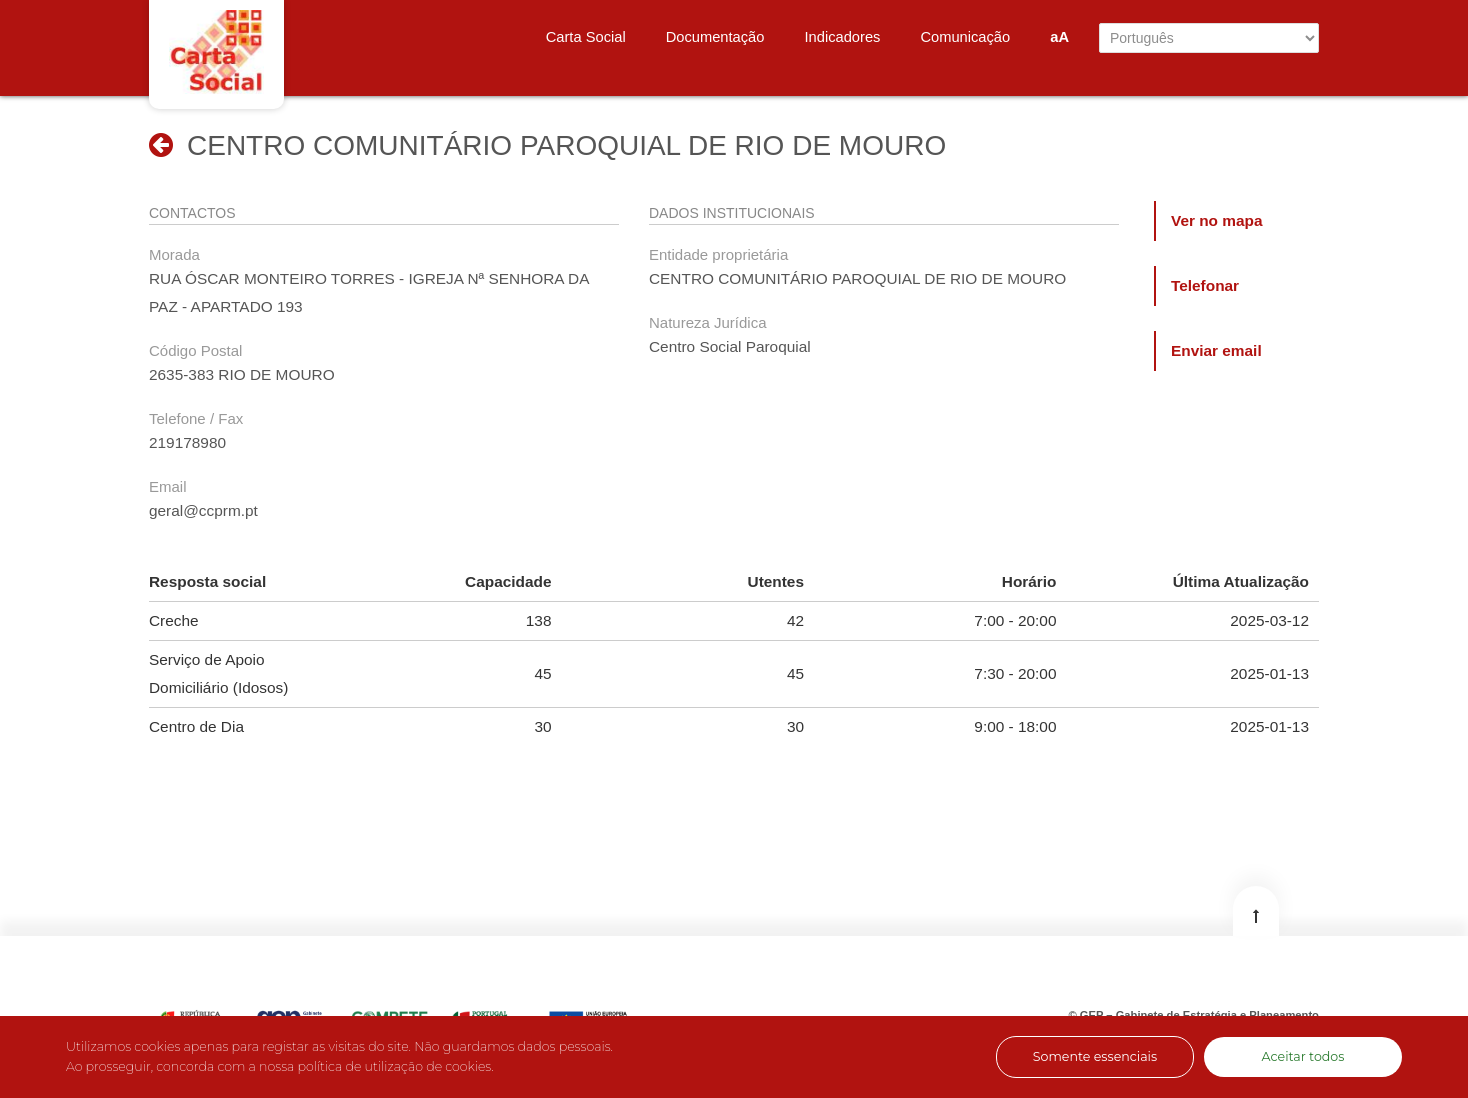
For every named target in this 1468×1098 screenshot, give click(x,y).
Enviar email (1216, 350)
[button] (161, 145)
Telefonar (1205, 285)
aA (1059, 37)
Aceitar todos (1303, 1056)
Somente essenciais (1095, 1056)
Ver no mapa (1217, 220)
